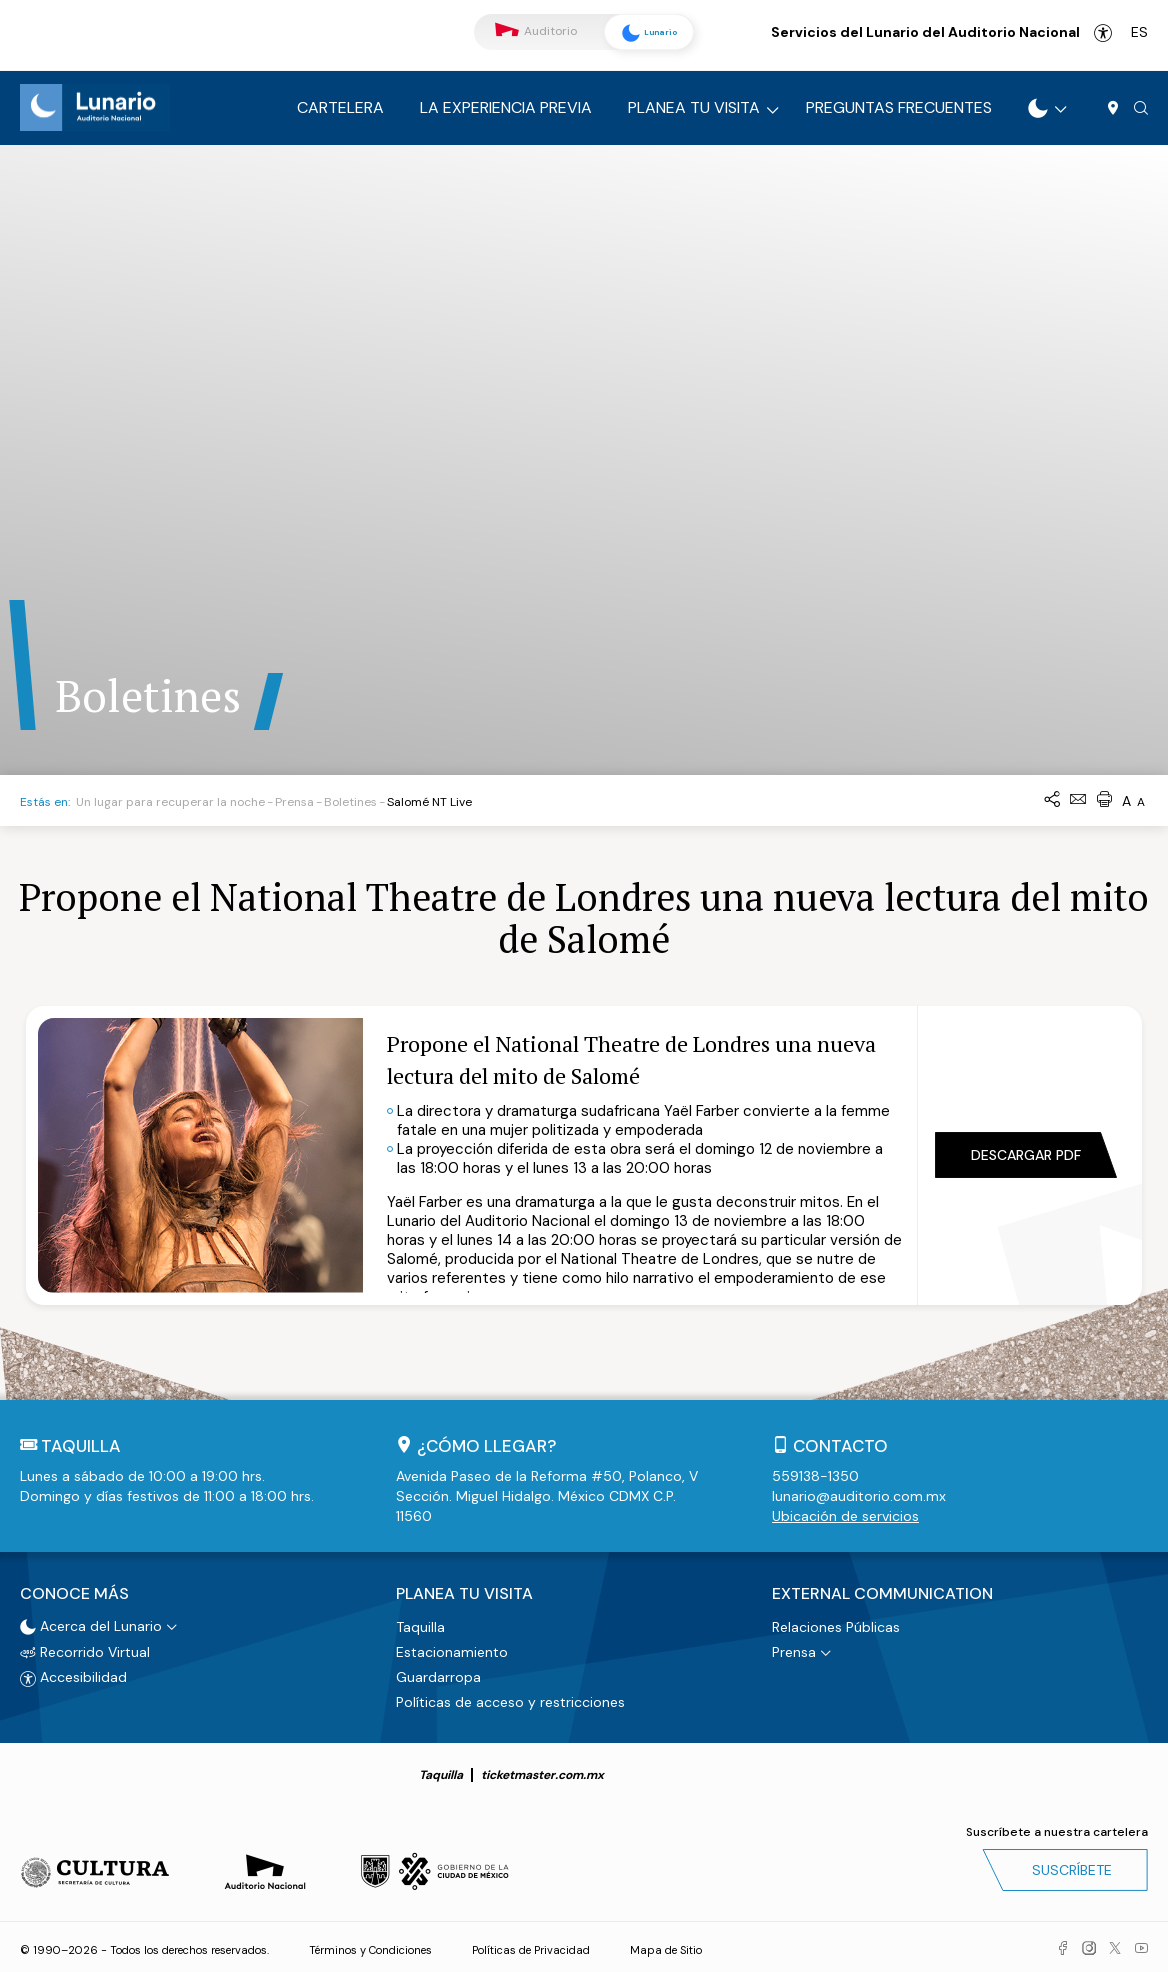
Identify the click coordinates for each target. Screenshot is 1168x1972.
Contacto (840, 1446)
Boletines (350, 802)
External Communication (882, 1592)
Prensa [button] (794, 1649)
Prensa (294, 802)
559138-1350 (815, 1476)
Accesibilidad (1103, 33)
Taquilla (420, 1624)
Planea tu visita (694, 107)
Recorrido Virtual (85, 1649)
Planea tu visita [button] (464, 1592)
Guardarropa (438, 1674)
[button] (1141, 109)
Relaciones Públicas (836, 1624)
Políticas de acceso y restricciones (510, 1699)
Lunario (644, 33)
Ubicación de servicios (845, 1516)
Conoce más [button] (74, 1592)
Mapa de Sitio (666, 1947)
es (1139, 32)
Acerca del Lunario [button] (91, 1623)
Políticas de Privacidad (531, 1947)
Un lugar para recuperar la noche (170, 802)
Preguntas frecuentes (899, 107)
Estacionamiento (452, 1649)
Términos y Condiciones (370, 1947)
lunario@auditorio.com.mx (859, 1496)
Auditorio (536, 31)
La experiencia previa (506, 107)
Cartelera (340, 107)
